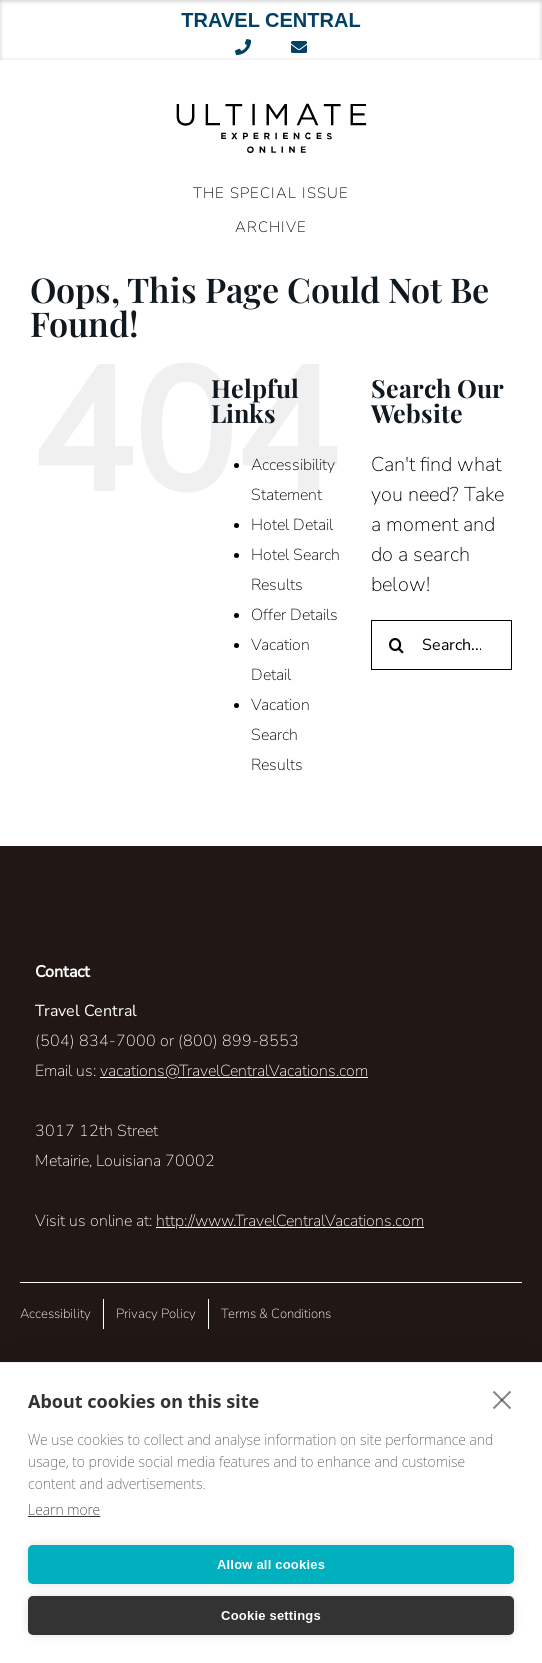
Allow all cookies (271, 1564)
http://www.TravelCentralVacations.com (290, 1221)
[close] (502, 1399)
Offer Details (294, 615)
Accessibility (55, 1314)
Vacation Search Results (280, 735)
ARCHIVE (271, 227)
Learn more (64, 1509)
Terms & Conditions (276, 1314)
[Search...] (441, 645)
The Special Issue (271, 193)
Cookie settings (271, 1615)
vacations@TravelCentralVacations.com (234, 1071)
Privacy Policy (156, 1314)
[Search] (396, 645)
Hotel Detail (292, 525)
